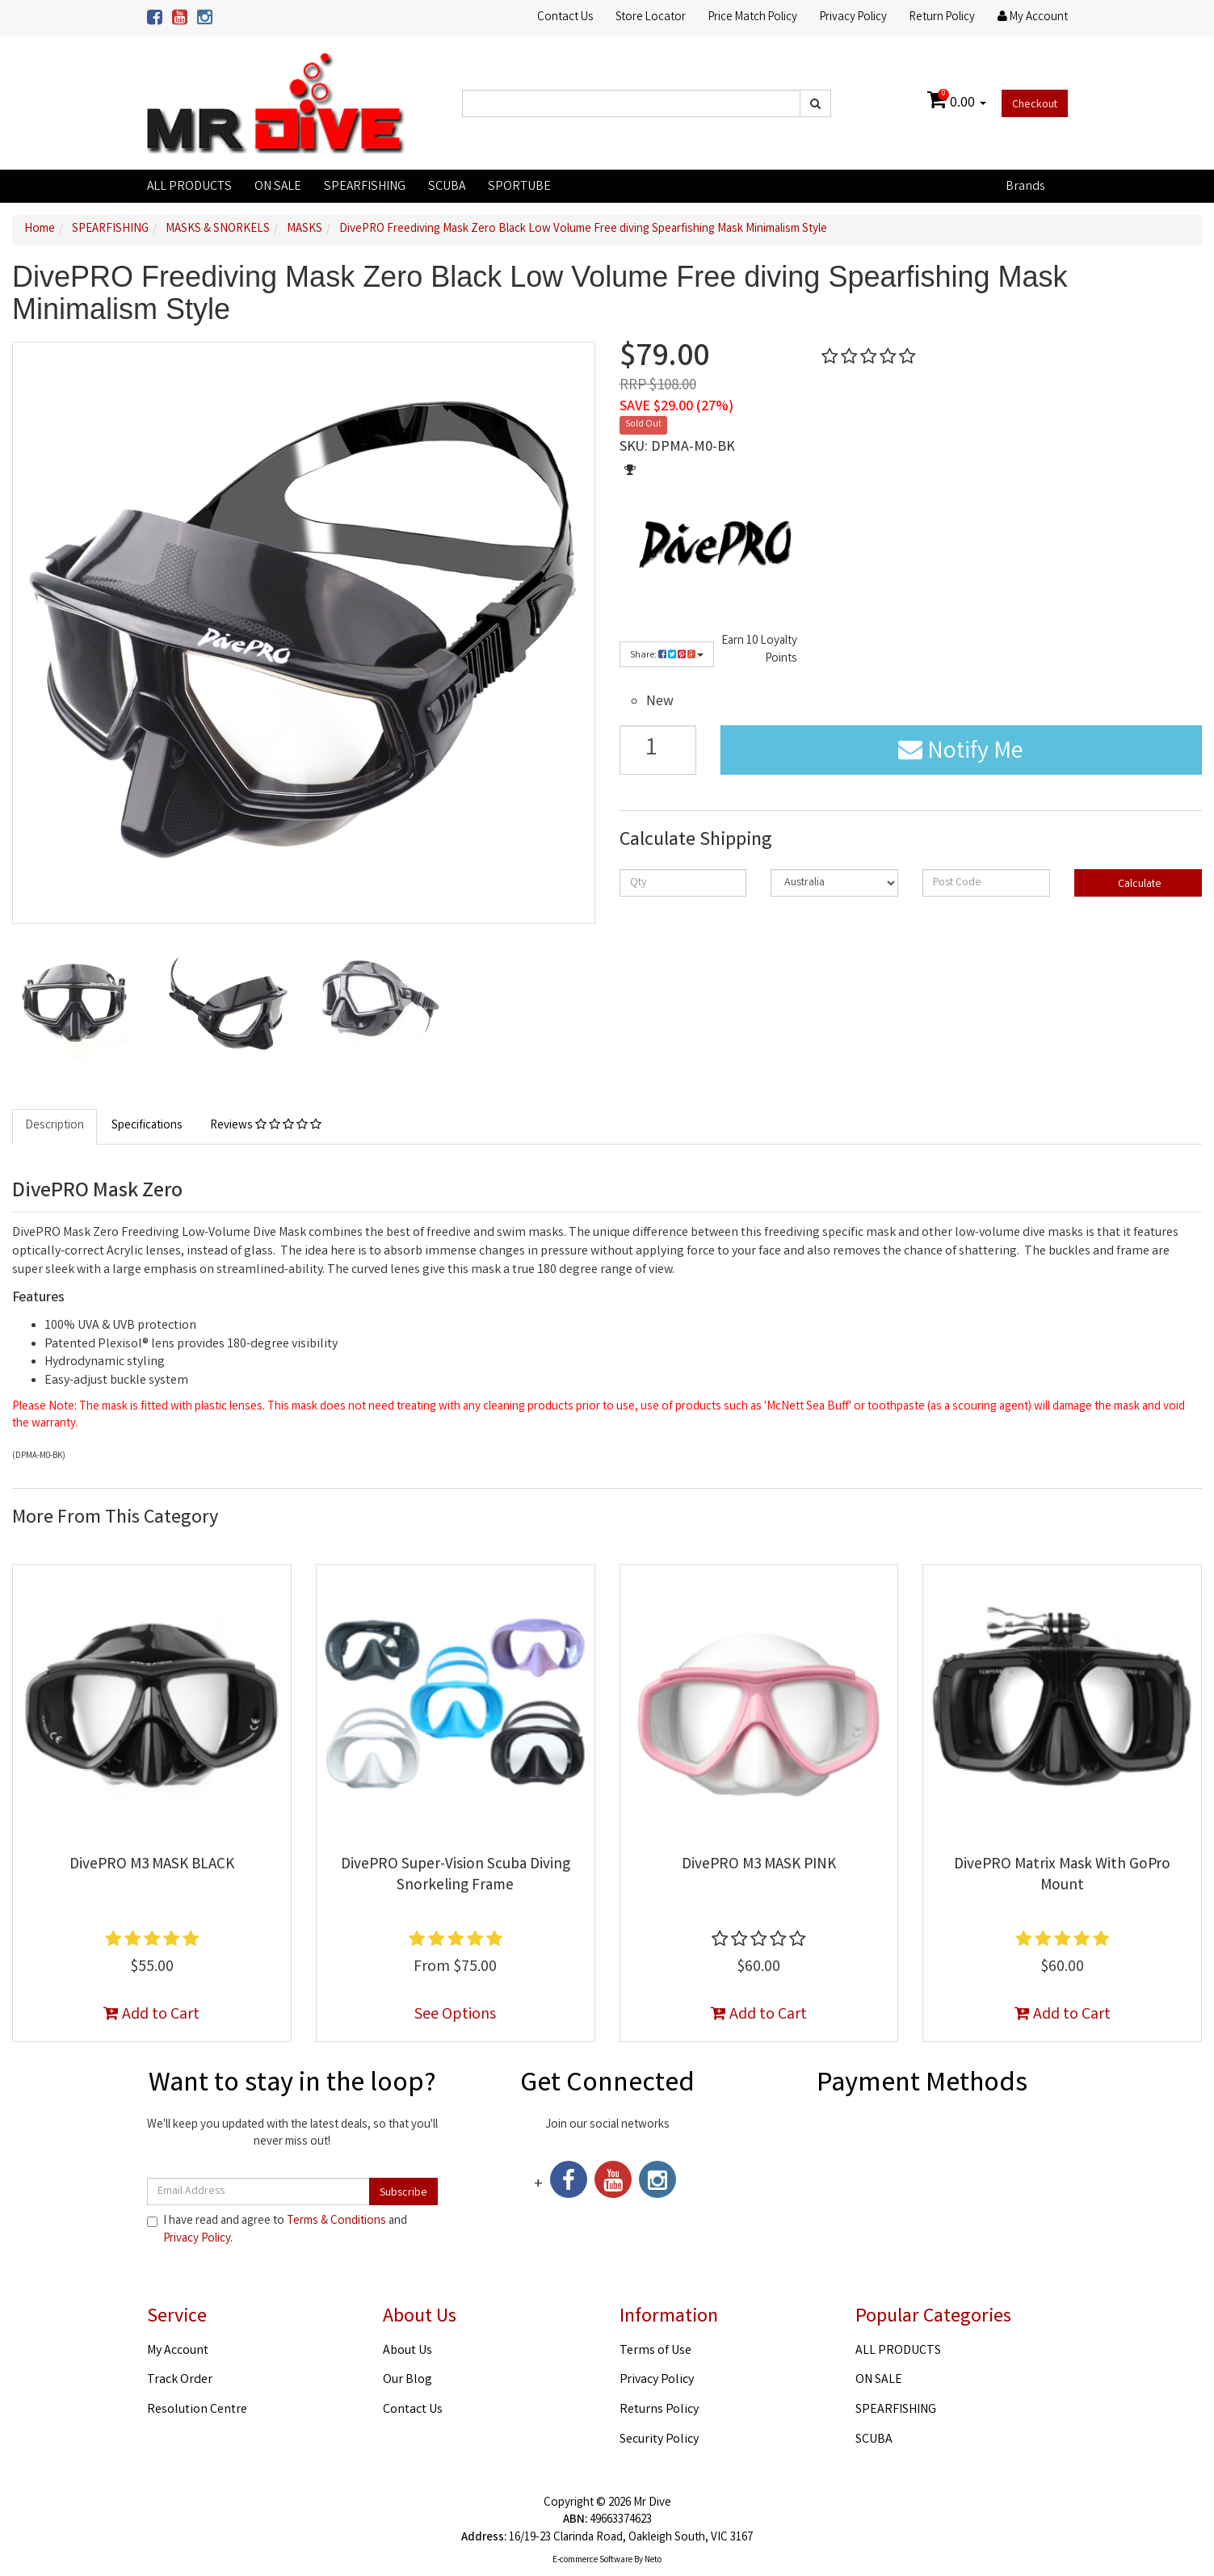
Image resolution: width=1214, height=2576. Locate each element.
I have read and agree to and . (277, 2230)
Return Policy (942, 18)
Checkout (1034, 105)
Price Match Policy (752, 18)
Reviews (265, 1126)
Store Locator (650, 18)
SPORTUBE (519, 187)
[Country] (834, 883)
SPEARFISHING (364, 187)
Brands (1025, 187)
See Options (455, 2015)
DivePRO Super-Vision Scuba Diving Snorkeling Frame (455, 1876)
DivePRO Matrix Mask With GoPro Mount (1062, 1876)
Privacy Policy (853, 18)
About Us (407, 2351)
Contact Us (565, 18)
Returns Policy (659, 2410)
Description (54, 1126)
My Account (177, 2351)
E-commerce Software (592, 2560)
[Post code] (986, 883)
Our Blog (407, 2380)
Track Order (179, 2380)
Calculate (1138, 884)
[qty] (683, 883)
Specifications (147, 1126)
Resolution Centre (197, 2410)
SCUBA (446, 187)
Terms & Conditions (336, 2221)
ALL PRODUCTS (189, 187)
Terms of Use (655, 2351)
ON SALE (277, 187)
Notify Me (960, 753)
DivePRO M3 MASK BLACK (151, 1865)
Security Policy (659, 2440)
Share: (667, 655)
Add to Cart (151, 2015)
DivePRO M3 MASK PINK (759, 1865)
